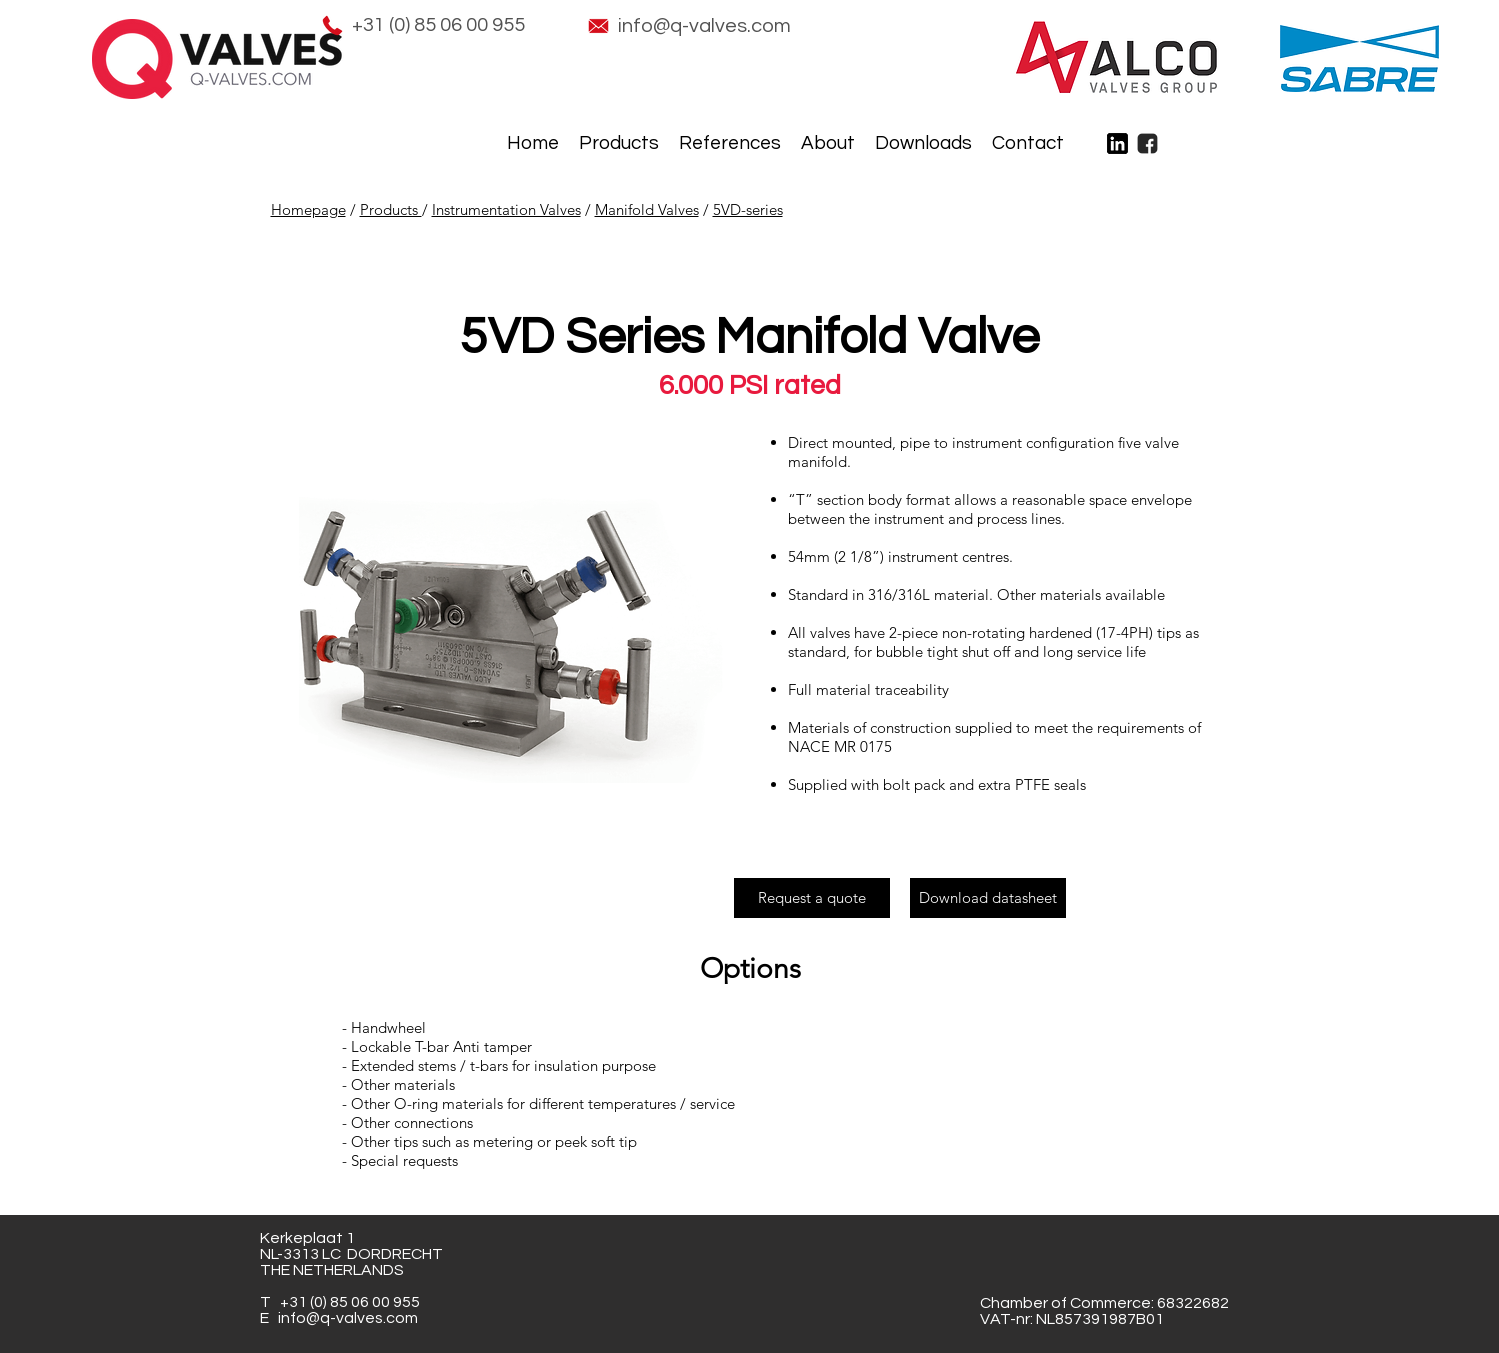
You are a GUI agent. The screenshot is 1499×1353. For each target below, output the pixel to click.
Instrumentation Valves (506, 209)
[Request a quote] (812, 898)
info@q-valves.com (348, 1318)
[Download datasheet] (988, 898)
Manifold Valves (647, 209)
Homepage (308, 209)
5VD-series (748, 209)
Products (391, 209)
